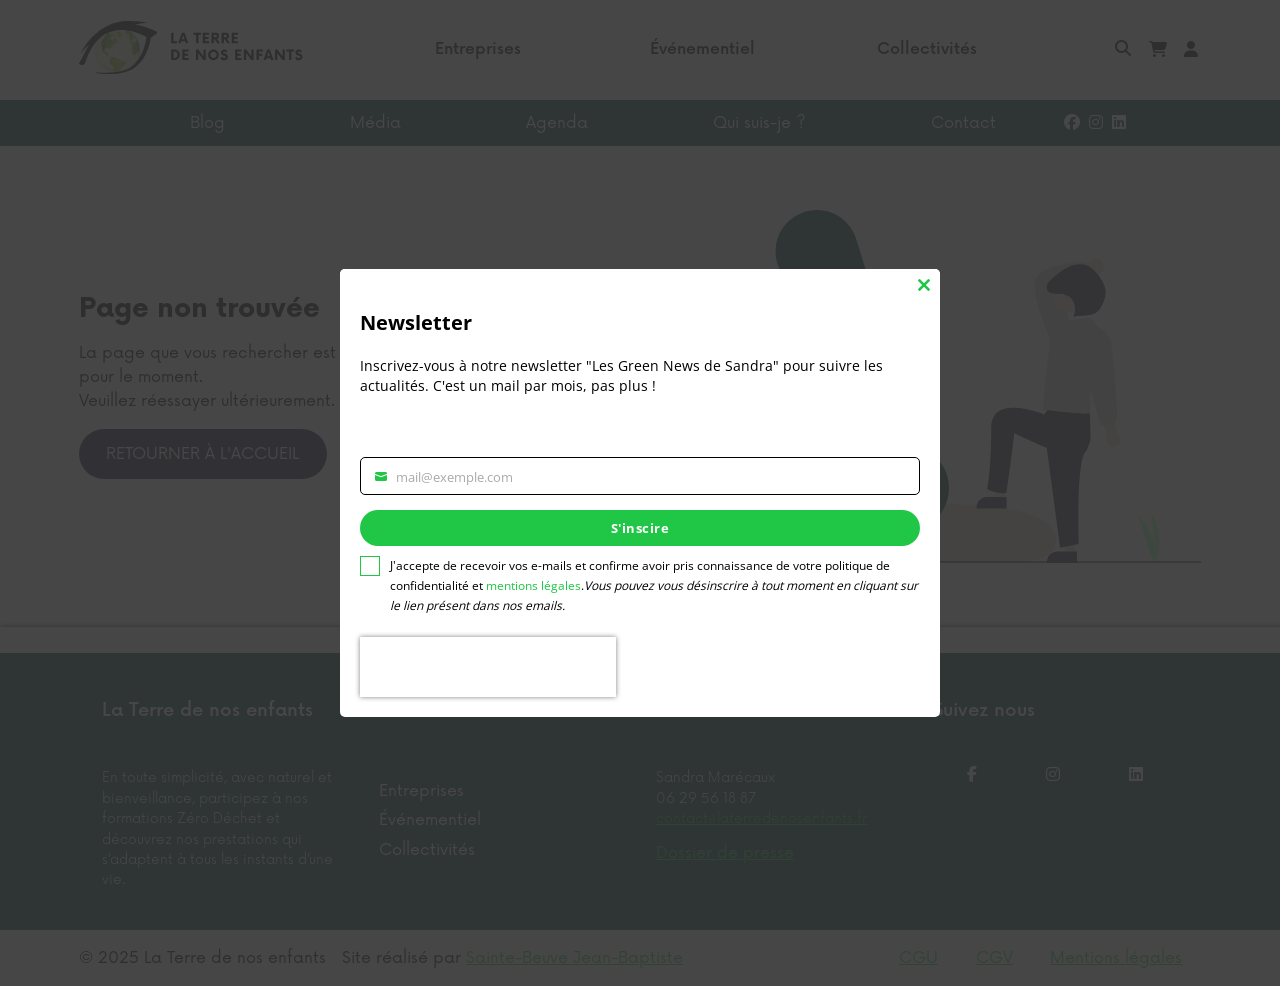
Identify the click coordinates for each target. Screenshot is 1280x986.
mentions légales (533, 585)
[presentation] (488, 667)
